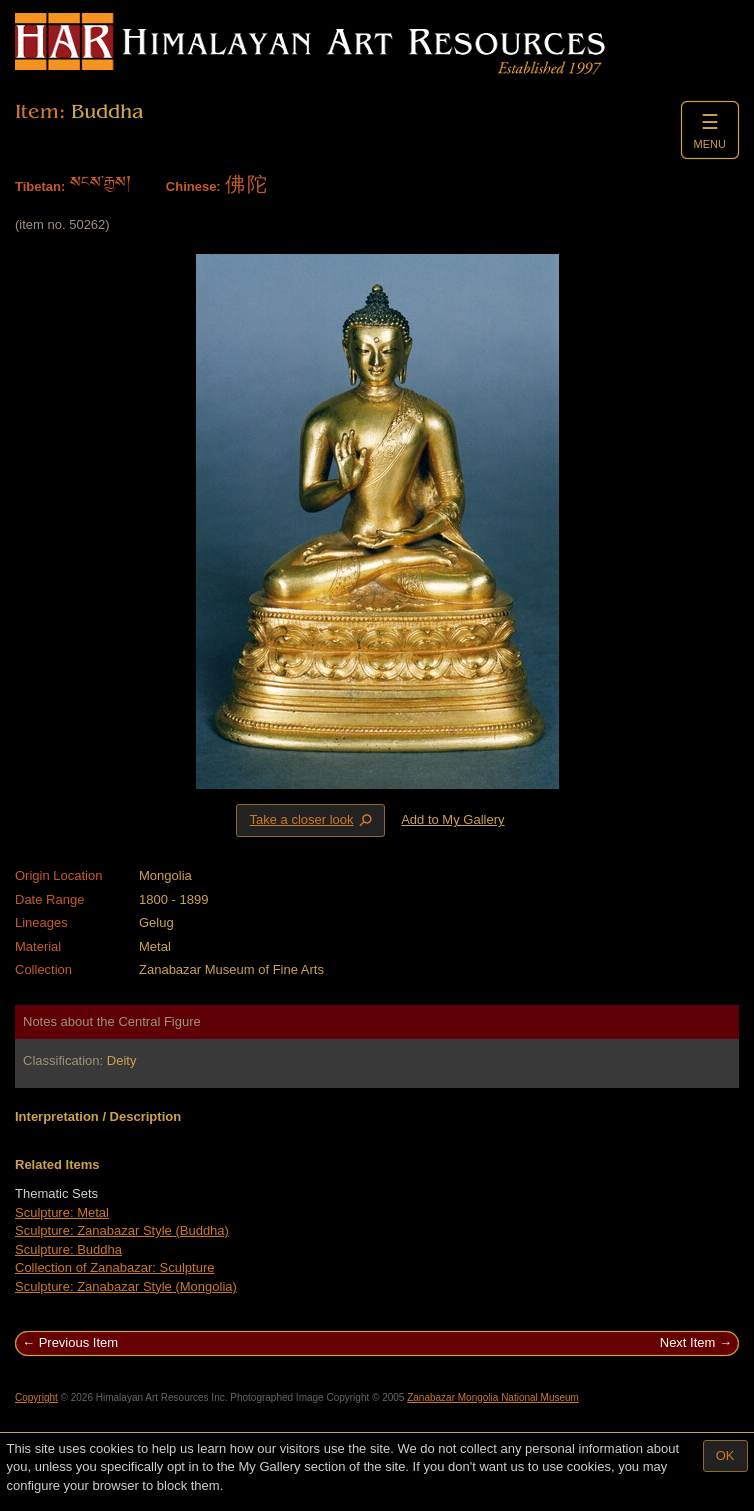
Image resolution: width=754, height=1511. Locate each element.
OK (725, 1455)
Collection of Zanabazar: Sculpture (114, 1267)
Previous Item (78, 1342)
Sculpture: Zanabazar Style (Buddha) (122, 1230)
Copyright (36, 1397)
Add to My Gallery (452, 819)
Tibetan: (40, 186)
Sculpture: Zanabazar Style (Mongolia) (126, 1286)
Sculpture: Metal (62, 1212)
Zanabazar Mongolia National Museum (493, 1397)
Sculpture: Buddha (68, 1249)
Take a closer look (312, 820)
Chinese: (193, 186)
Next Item (688, 1342)
